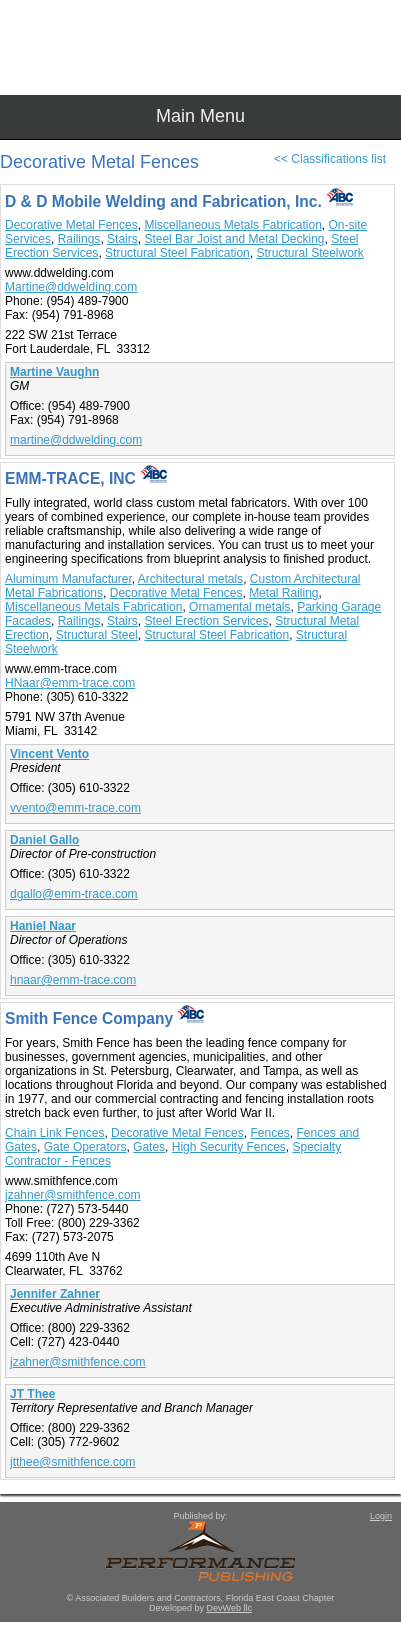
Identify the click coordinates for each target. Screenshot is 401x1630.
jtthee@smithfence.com (73, 1462)
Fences (269, 1133)
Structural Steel (97, 635)
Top (376, 1580)
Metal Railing (283, 593)
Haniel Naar (43, 926)
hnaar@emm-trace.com (73, 980)
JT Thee (32, 1394)
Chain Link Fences (54, 1133)
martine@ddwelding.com (76, 440)
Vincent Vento (49, 754)
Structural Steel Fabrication (177, 253)
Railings (79, 239)
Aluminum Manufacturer (68, 579)
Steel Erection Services (206, 621)
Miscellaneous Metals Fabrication (232, 225)
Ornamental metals (239, 607)
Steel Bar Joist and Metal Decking (234, 239)
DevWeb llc (229, 1608)
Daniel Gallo (44, 840)
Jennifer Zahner (55, 1294)
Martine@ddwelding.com (71, 287)
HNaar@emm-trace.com (70, 683)
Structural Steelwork (309, 253)
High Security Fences (229, 1147)
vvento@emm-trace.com (75, 808)
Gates (149, 1147)
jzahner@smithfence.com (73, 1195)
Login (381, 1516)
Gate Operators (85, 1147)
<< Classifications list (330, 159)
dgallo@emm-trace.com (74, 894)
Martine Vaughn (54, 372)
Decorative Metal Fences (71, 225)
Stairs (122, 239)
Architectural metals (190, 579)
